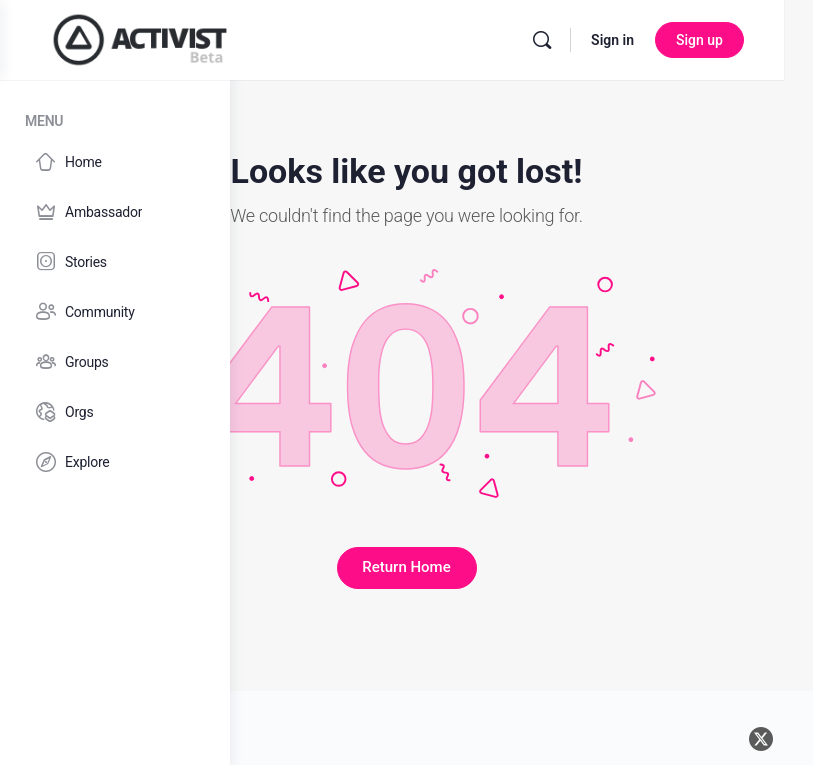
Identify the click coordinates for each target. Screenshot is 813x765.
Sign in (690, 40)
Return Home (521, 545)
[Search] (620, 40)
